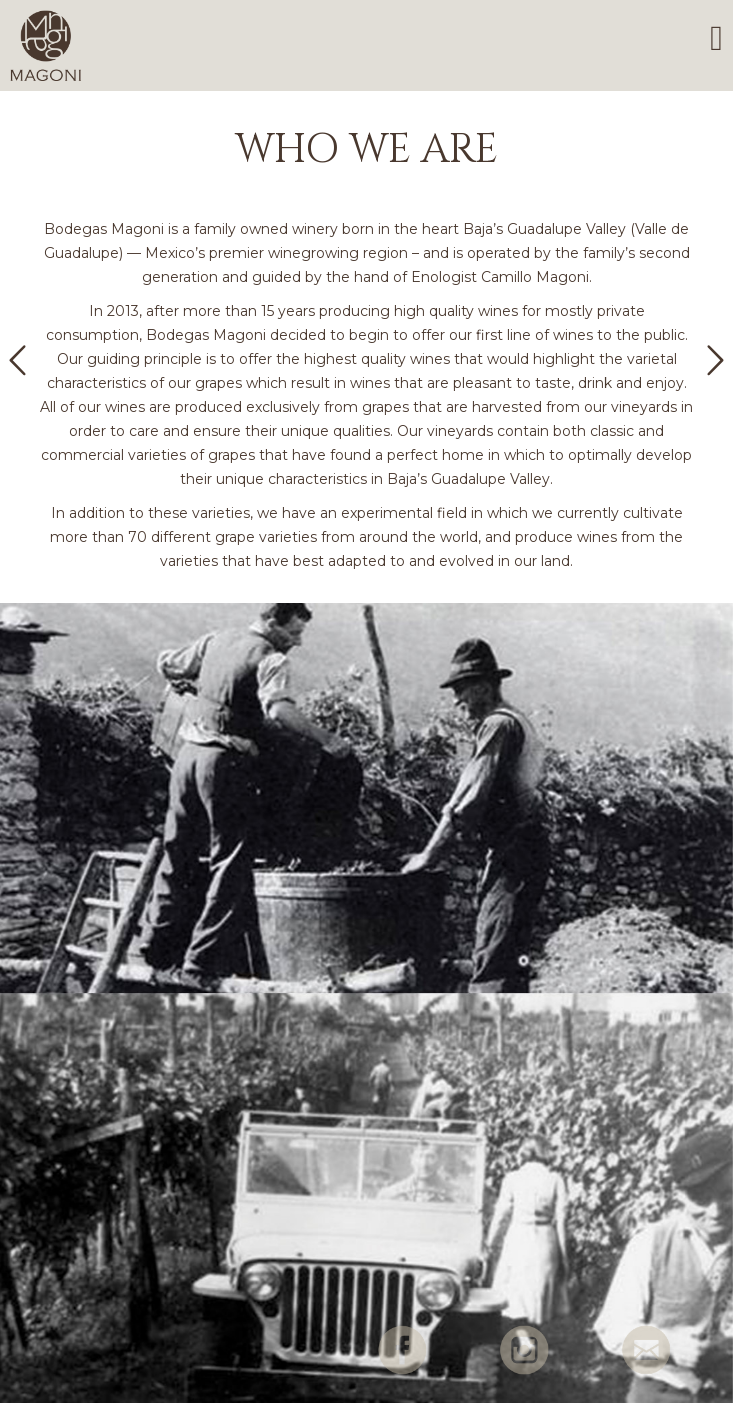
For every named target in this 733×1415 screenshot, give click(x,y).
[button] (17, 360)
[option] (366, 353)
